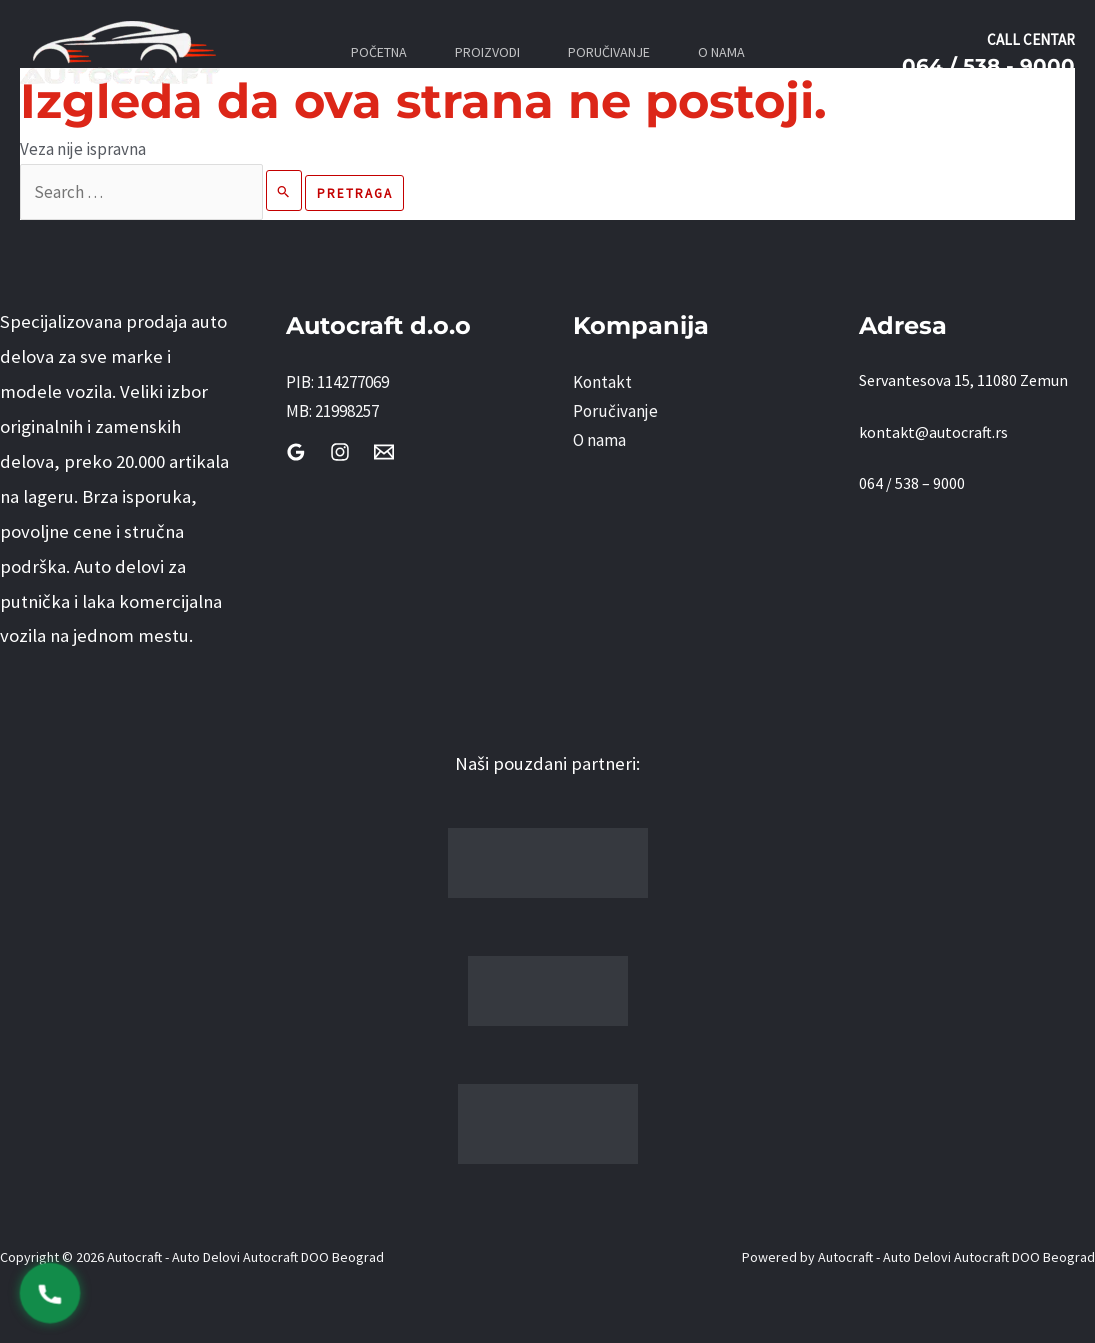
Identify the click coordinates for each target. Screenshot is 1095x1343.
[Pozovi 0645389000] (50, 1293)
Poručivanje (615, 411)
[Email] (384, 452)
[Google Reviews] (296, 452)
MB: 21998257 (332, 411)
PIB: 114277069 (337, 382)
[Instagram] (340, 452)
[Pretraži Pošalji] (284, 190)
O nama (599, 440)
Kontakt (602, 382)
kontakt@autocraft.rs (933, 432)
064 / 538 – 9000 (912, 483)
